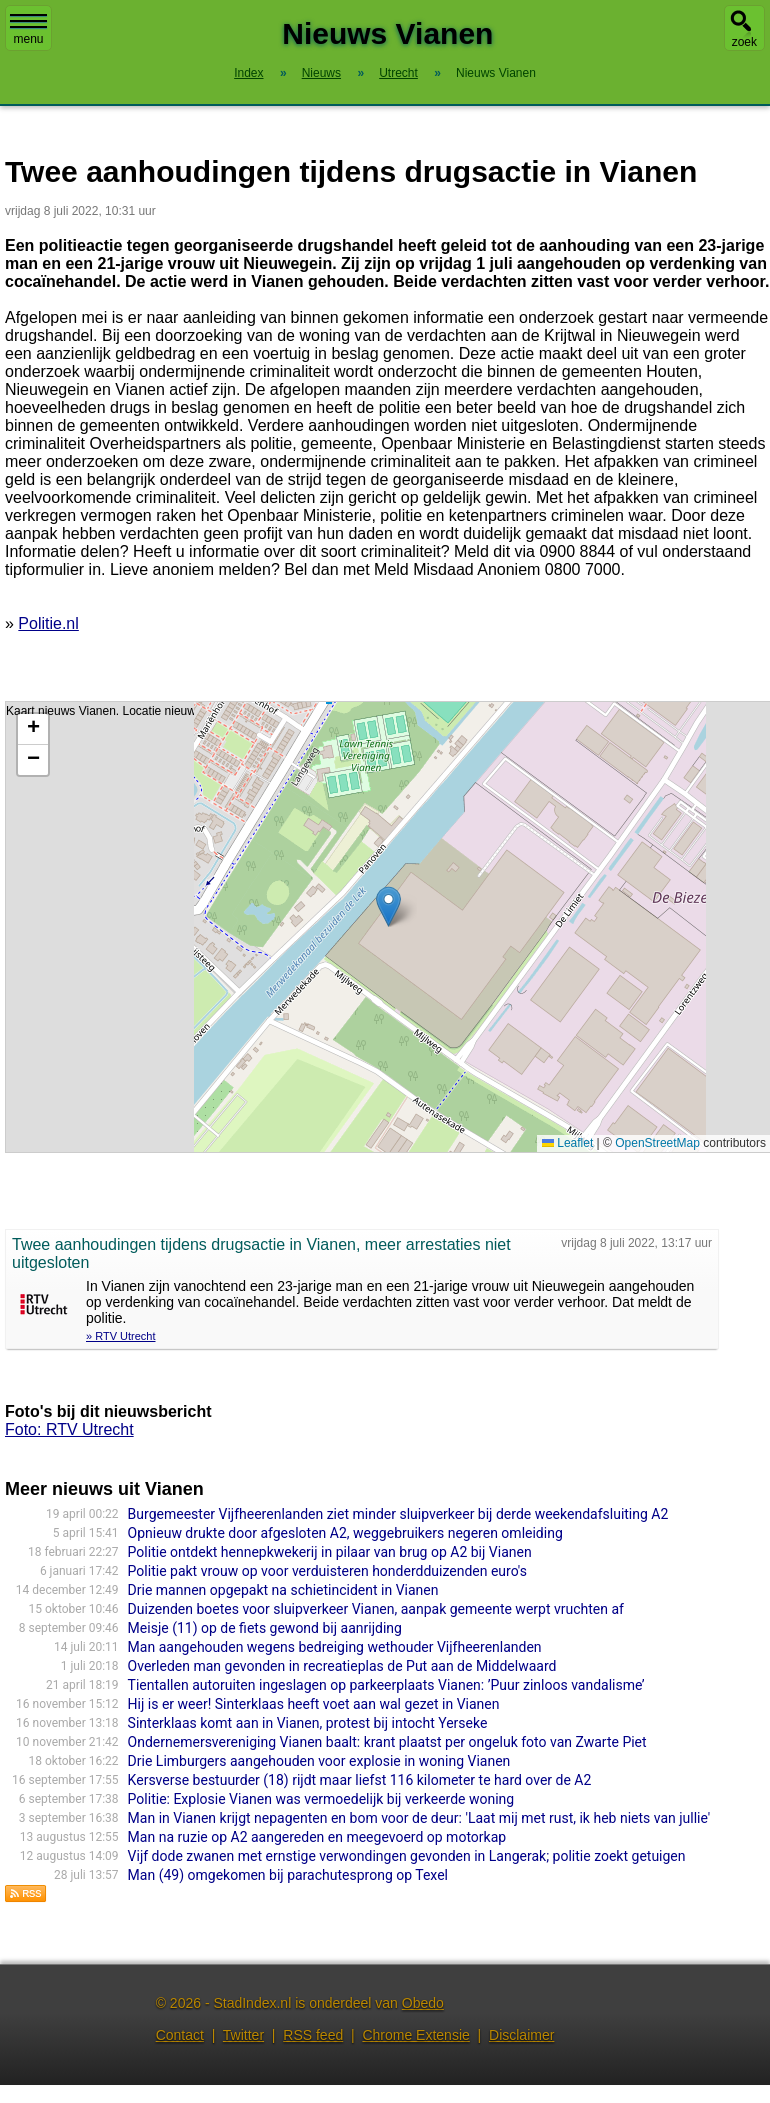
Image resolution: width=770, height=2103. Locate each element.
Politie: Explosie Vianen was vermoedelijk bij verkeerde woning (321, 1799)
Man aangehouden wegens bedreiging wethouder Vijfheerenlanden (335, 1647)
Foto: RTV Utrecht (69, 1429)
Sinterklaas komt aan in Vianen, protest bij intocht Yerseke (308, 1723)
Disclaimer (521, 2035)
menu (28, 30)
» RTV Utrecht (121, 1336)
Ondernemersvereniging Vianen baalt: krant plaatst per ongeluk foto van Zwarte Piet (387, 1742)
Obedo (423, 2003)
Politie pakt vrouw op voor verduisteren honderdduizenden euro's (327, 1571)
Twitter (243, 2035)
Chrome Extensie (415, 2035)
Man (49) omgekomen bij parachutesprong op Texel (288, 1875)
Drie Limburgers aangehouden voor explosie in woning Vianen (319, 1761)
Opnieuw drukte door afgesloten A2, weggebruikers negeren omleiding (345, 1533)
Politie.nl (48, 623)
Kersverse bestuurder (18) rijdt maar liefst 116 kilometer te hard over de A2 (360, 1780)
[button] (388, 906)
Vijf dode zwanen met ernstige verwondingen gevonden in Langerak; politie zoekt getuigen (407, 1856)
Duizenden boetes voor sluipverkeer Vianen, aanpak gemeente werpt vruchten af (376, 1609)
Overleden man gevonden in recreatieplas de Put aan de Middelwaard (342, 1666)
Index (248, 73)
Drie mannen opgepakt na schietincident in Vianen (283, 1590)
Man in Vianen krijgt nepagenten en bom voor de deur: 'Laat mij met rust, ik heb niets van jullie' (419, 1818)
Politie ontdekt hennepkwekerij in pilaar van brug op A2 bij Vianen (330, 1552)
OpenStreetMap (657, 1143)
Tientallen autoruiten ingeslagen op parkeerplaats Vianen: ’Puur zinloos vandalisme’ (386, 1685)
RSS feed (313, 2035)
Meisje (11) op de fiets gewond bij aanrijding (265, 1628)
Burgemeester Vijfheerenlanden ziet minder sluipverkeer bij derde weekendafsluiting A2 (398, 1514)
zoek (744, 42)
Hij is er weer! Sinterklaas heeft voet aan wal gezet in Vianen (314, 1704)
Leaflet (567, 1143)
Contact (180, 2035)
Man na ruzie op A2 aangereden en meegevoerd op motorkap (317, 1837)
